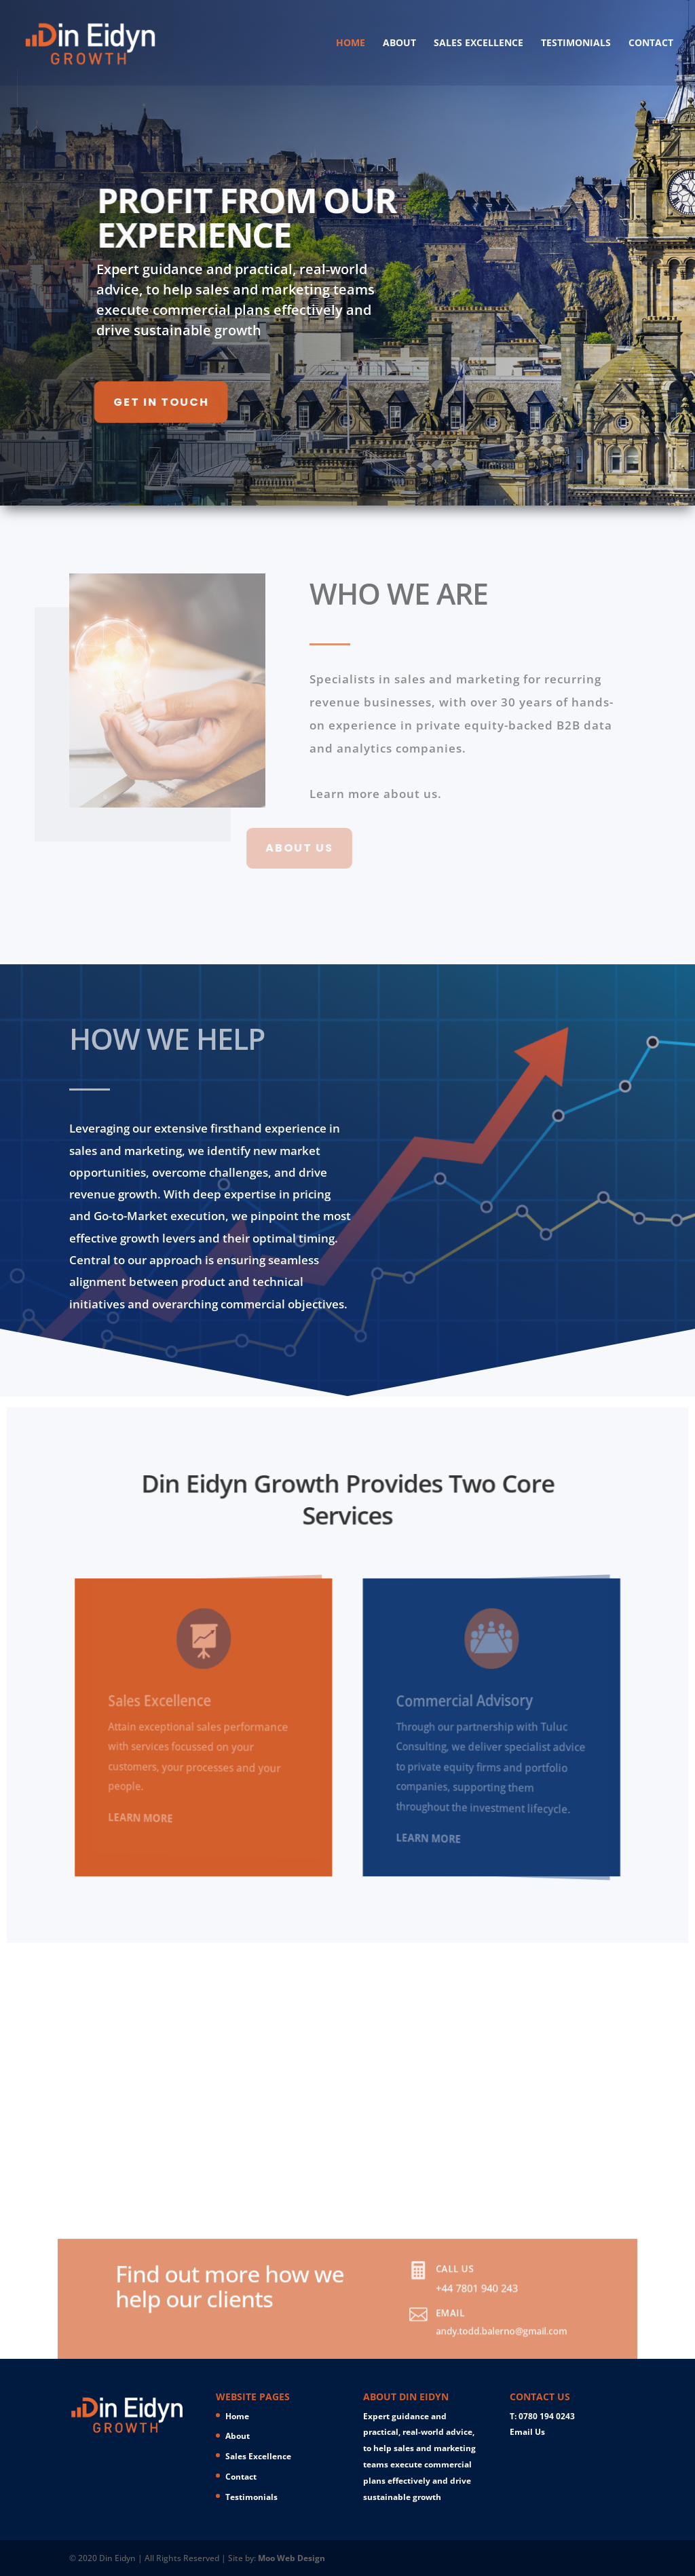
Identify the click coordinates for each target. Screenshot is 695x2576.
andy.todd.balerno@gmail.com (450, 2340)
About (399, 43)
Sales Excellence (478, 43)
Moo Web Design (291, 2558)
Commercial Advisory (467, 1708)
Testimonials (576, 43)
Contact (650, 43)
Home (350, 43)
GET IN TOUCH (109, 402)
